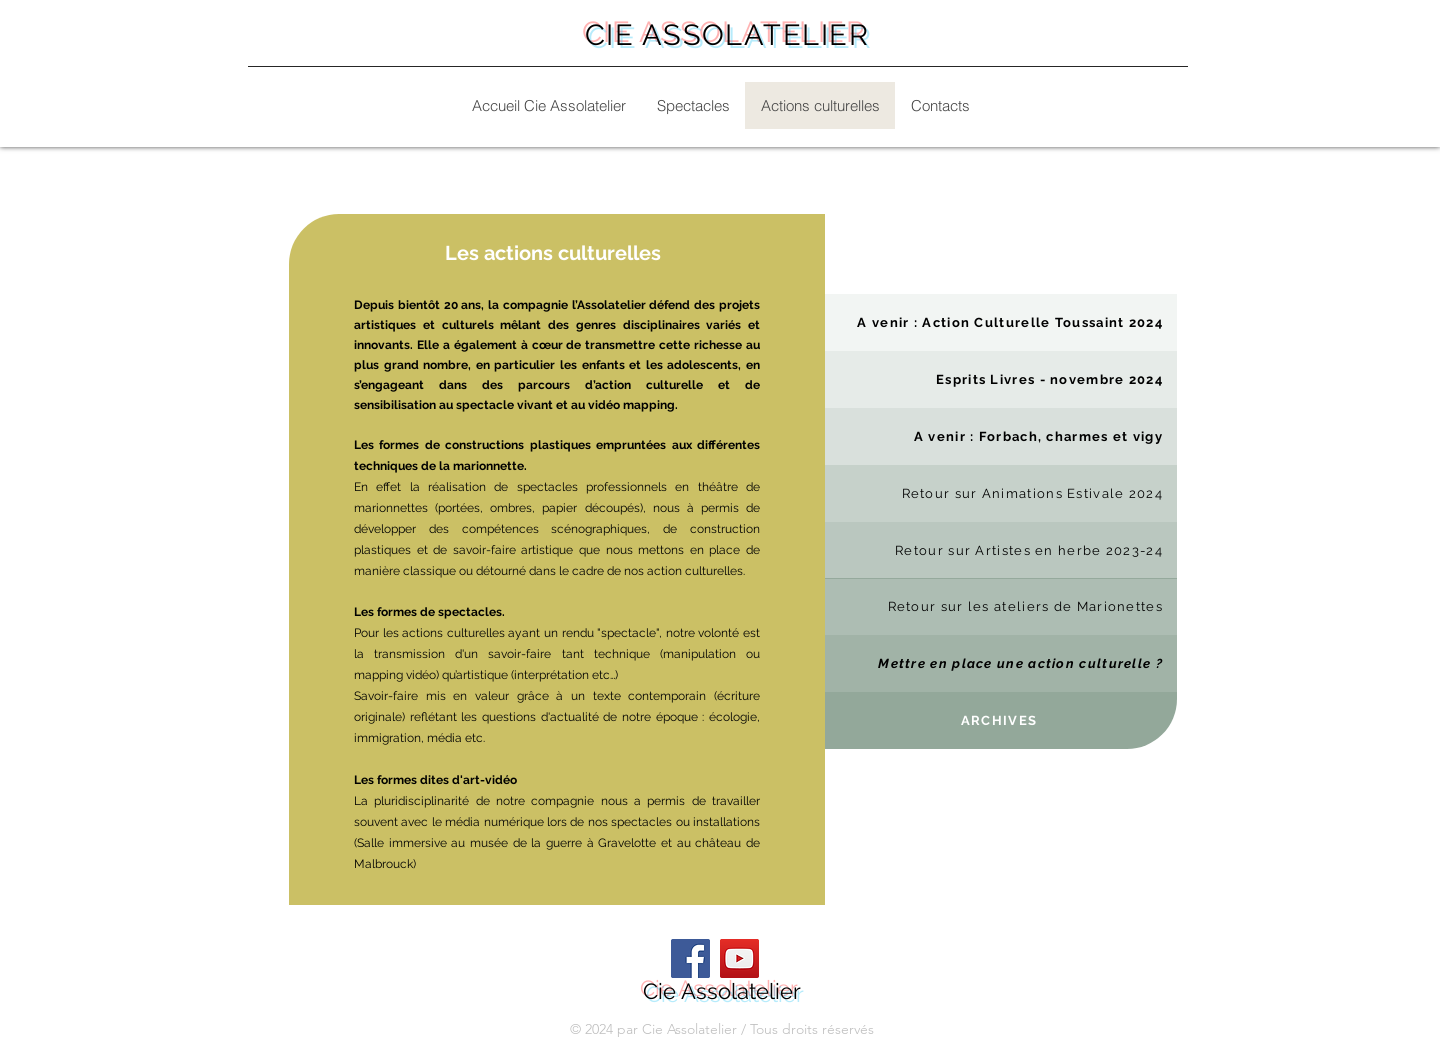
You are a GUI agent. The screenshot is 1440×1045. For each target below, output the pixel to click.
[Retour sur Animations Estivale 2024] (1001, 493)
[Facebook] (690, 958)
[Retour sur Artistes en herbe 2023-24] (1001, 550)
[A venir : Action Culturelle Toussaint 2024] (1001, 322)
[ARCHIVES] (1001, 720)
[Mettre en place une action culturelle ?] (1001, 663)
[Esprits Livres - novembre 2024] (1001, 379)
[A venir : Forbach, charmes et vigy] (1001, 436)
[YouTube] (739, 958)
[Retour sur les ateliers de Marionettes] (1001, 606)
